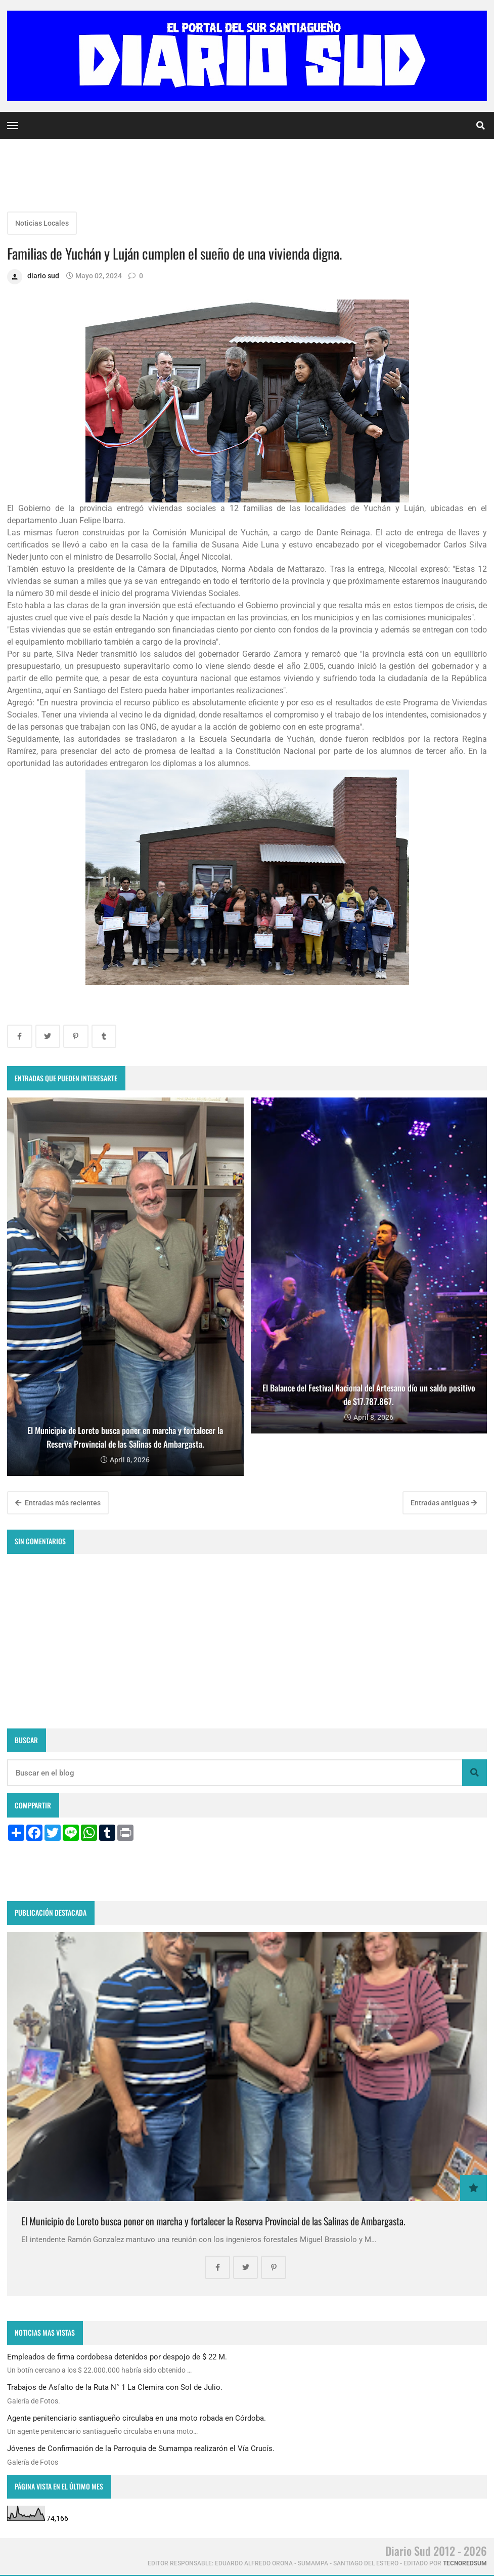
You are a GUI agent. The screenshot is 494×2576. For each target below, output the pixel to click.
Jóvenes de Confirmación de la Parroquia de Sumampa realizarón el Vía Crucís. (141, 2448)
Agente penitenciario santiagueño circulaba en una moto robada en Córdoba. (136, 2418)
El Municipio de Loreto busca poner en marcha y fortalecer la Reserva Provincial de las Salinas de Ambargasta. (213, 2221)
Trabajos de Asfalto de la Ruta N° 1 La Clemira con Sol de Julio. (114, 2387)
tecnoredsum (465, 2563)
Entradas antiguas (444, 1503)
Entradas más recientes (58, 1503)
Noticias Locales (42, 223)
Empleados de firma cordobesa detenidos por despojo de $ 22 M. (117, 2356)
